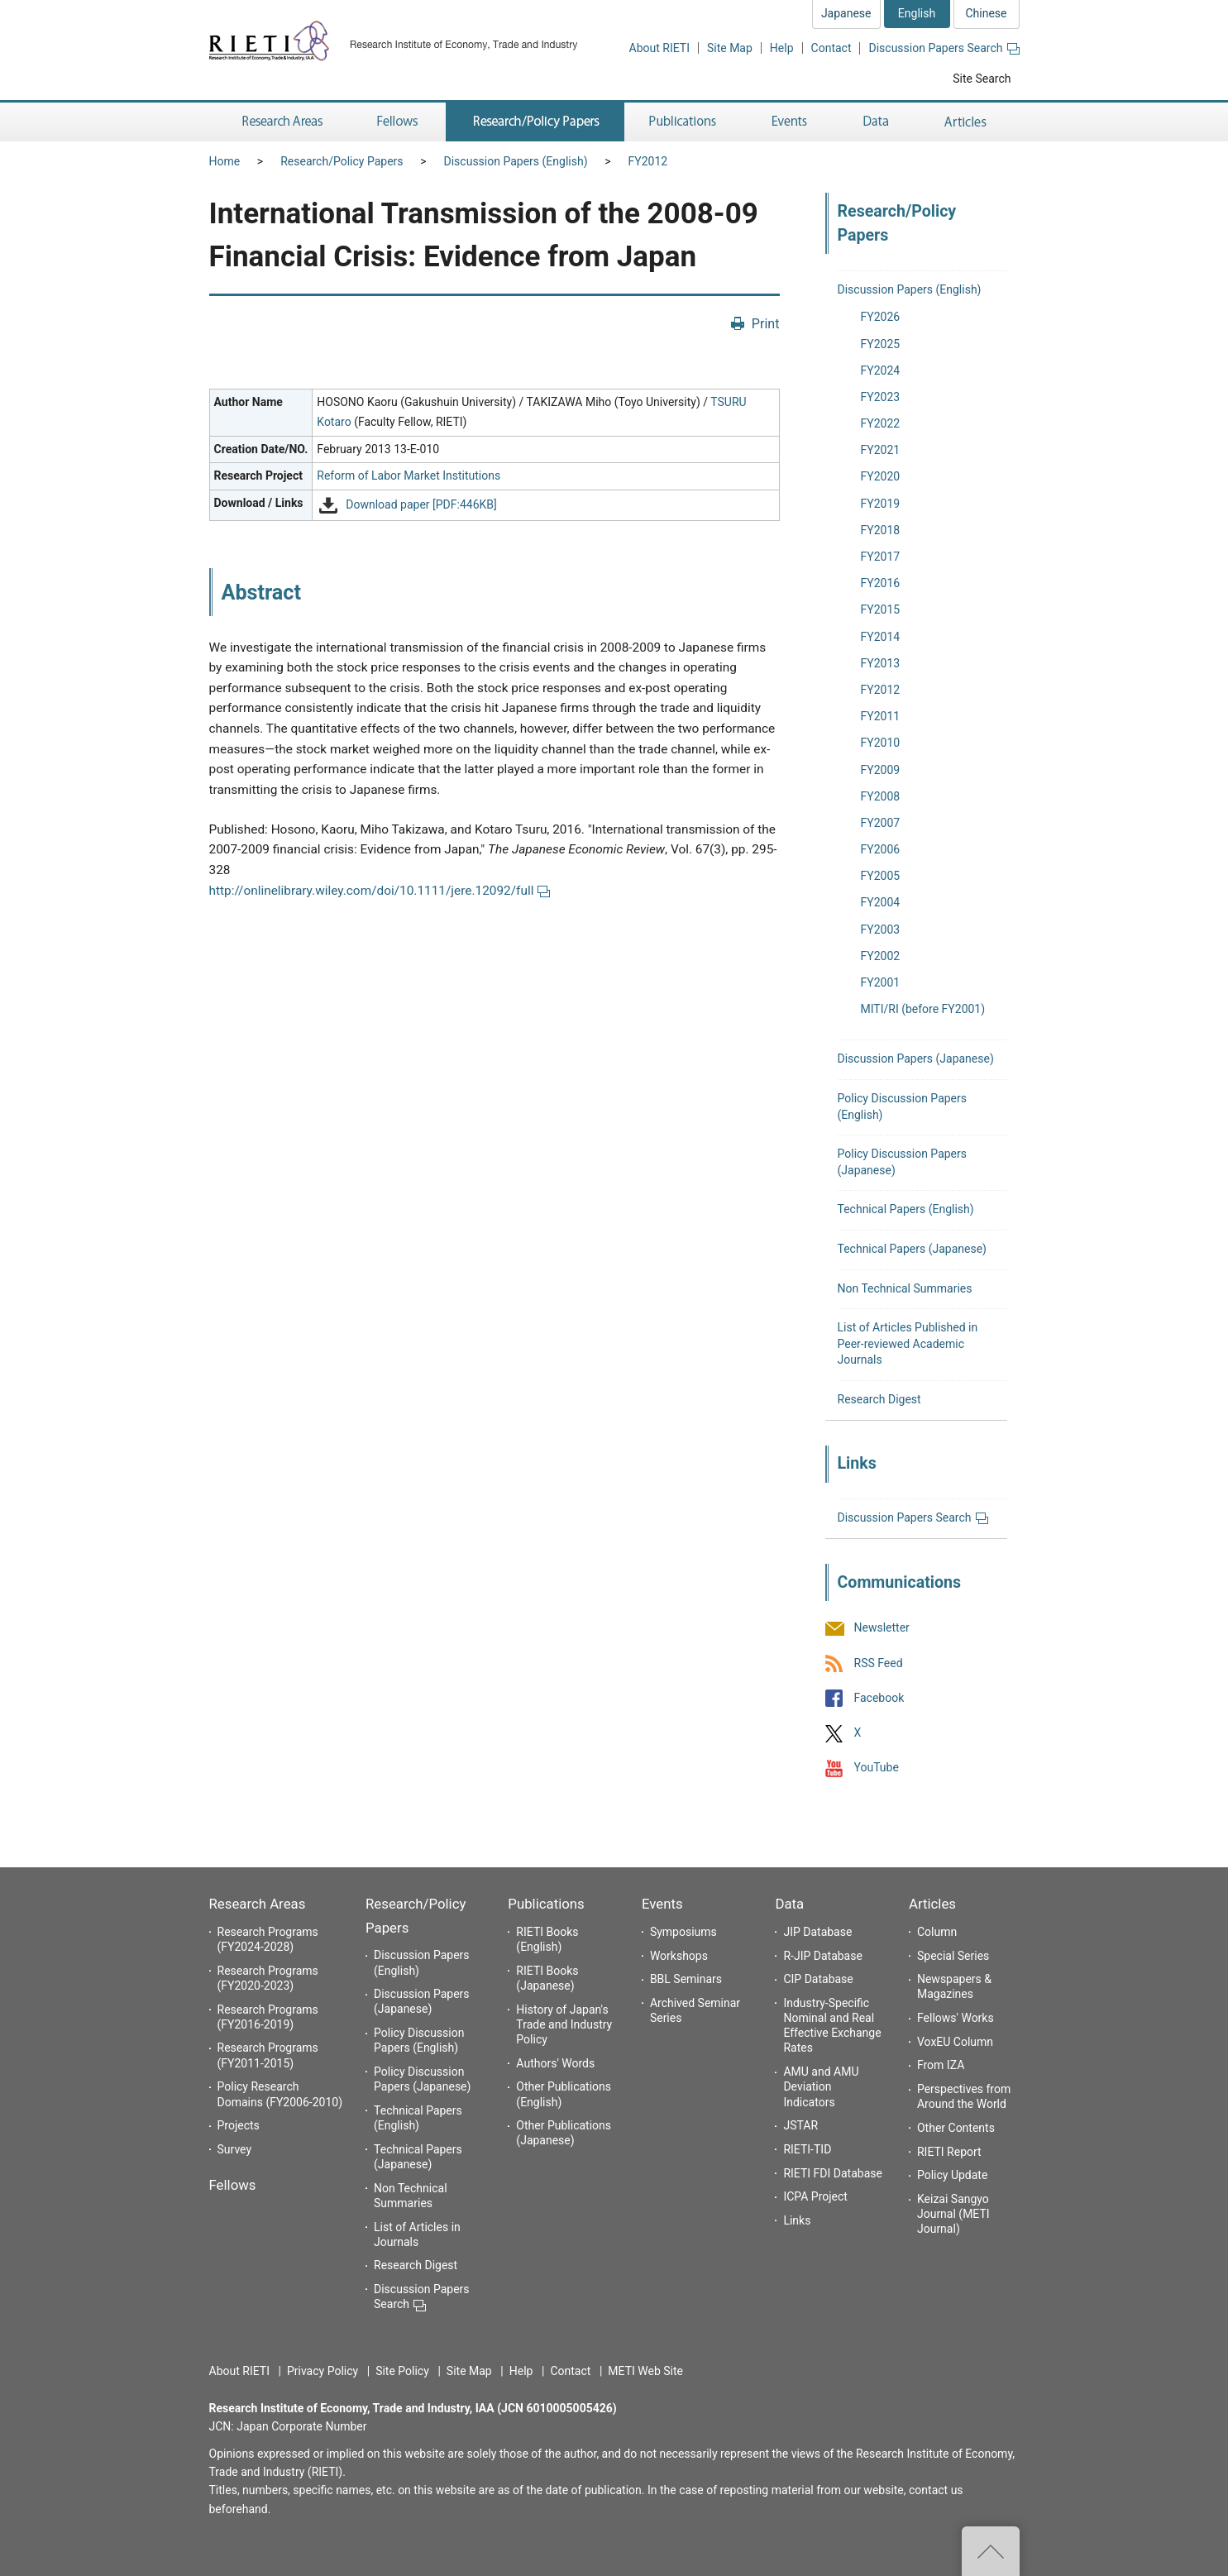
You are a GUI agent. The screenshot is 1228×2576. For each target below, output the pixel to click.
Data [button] (875, 122)
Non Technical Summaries (905, 1288)
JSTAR (800, 2125)
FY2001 (881, 982)
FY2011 (881, 716)
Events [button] (789, 122)
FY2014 (881, 636)
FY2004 (881, 902)
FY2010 (881, 742)
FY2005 (881, 875)
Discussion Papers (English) (516, 161)
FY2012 (648, 161)
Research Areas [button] (279, 122)
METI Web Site (645, 2371)
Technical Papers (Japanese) (912, 1248)
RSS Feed (878, 1663)
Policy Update (952, 2175)
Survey (234, 2149)
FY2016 (881, 583)
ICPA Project (815, 2196)
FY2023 (881, 397)
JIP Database (817, 1931)
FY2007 (881, 822)
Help (782, 48)
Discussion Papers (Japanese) (916, 1058)
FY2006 (881, 849)
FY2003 (881, 929)
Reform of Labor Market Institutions (408, 475)
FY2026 (881, 316)
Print (766, 324)
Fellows (232, 2185)
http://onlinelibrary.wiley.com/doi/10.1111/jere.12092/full (380, 890)
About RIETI (659, 48)
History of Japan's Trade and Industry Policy (564, 2024)
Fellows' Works (955, 2017)
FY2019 (881, 503)
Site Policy (402, 2371)
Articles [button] (968, 122)
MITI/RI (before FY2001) (923, 1009)
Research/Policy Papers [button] (535, 122)
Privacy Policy (322, 2371)
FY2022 (881, 423)
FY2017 (881, 556)
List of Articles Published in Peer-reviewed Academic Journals (908, 1343)
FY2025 (881, 344)
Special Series (953, 1955)
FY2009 (881, 770)
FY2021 (881, 449)
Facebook (879, 1697)
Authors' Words (555, 2063)
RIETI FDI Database (832, 2173)
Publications (546, 1903)
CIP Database (818, 1979)
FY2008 (881, 796)
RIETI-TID (807, 2149)
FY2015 (881, 609)
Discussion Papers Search (943, 48)
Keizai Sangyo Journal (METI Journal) (953, 2213)
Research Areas (257, 1903)
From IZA (940, 2065)
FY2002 (881, 956)
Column (937, 1931)
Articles (932, 1903)
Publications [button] (684, 122)
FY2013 (881, 663)
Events (662, 1903)
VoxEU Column (955, 2041)
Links (796, 2220)
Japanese (846, 13)
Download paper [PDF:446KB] (421, 505)
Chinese (985, 13)
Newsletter (882, 1628)
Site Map (730, 48)
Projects (238, 2125)
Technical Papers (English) (906, 1209)
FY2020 (881, 476)
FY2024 (881, 370)
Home (225, 161)
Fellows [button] (398, 122)
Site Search (982, 78)
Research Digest (879, 1399)
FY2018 (881, 530)
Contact (831, 48)
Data (789, 1903)
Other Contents (956, 2127)
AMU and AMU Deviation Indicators (820, 2086)
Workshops (679, 1955)
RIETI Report (949, 2151)
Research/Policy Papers (341, 161)
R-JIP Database (822, 1955)
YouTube (876, 1768)
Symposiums (683, 1931)
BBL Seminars (686, 1979)
